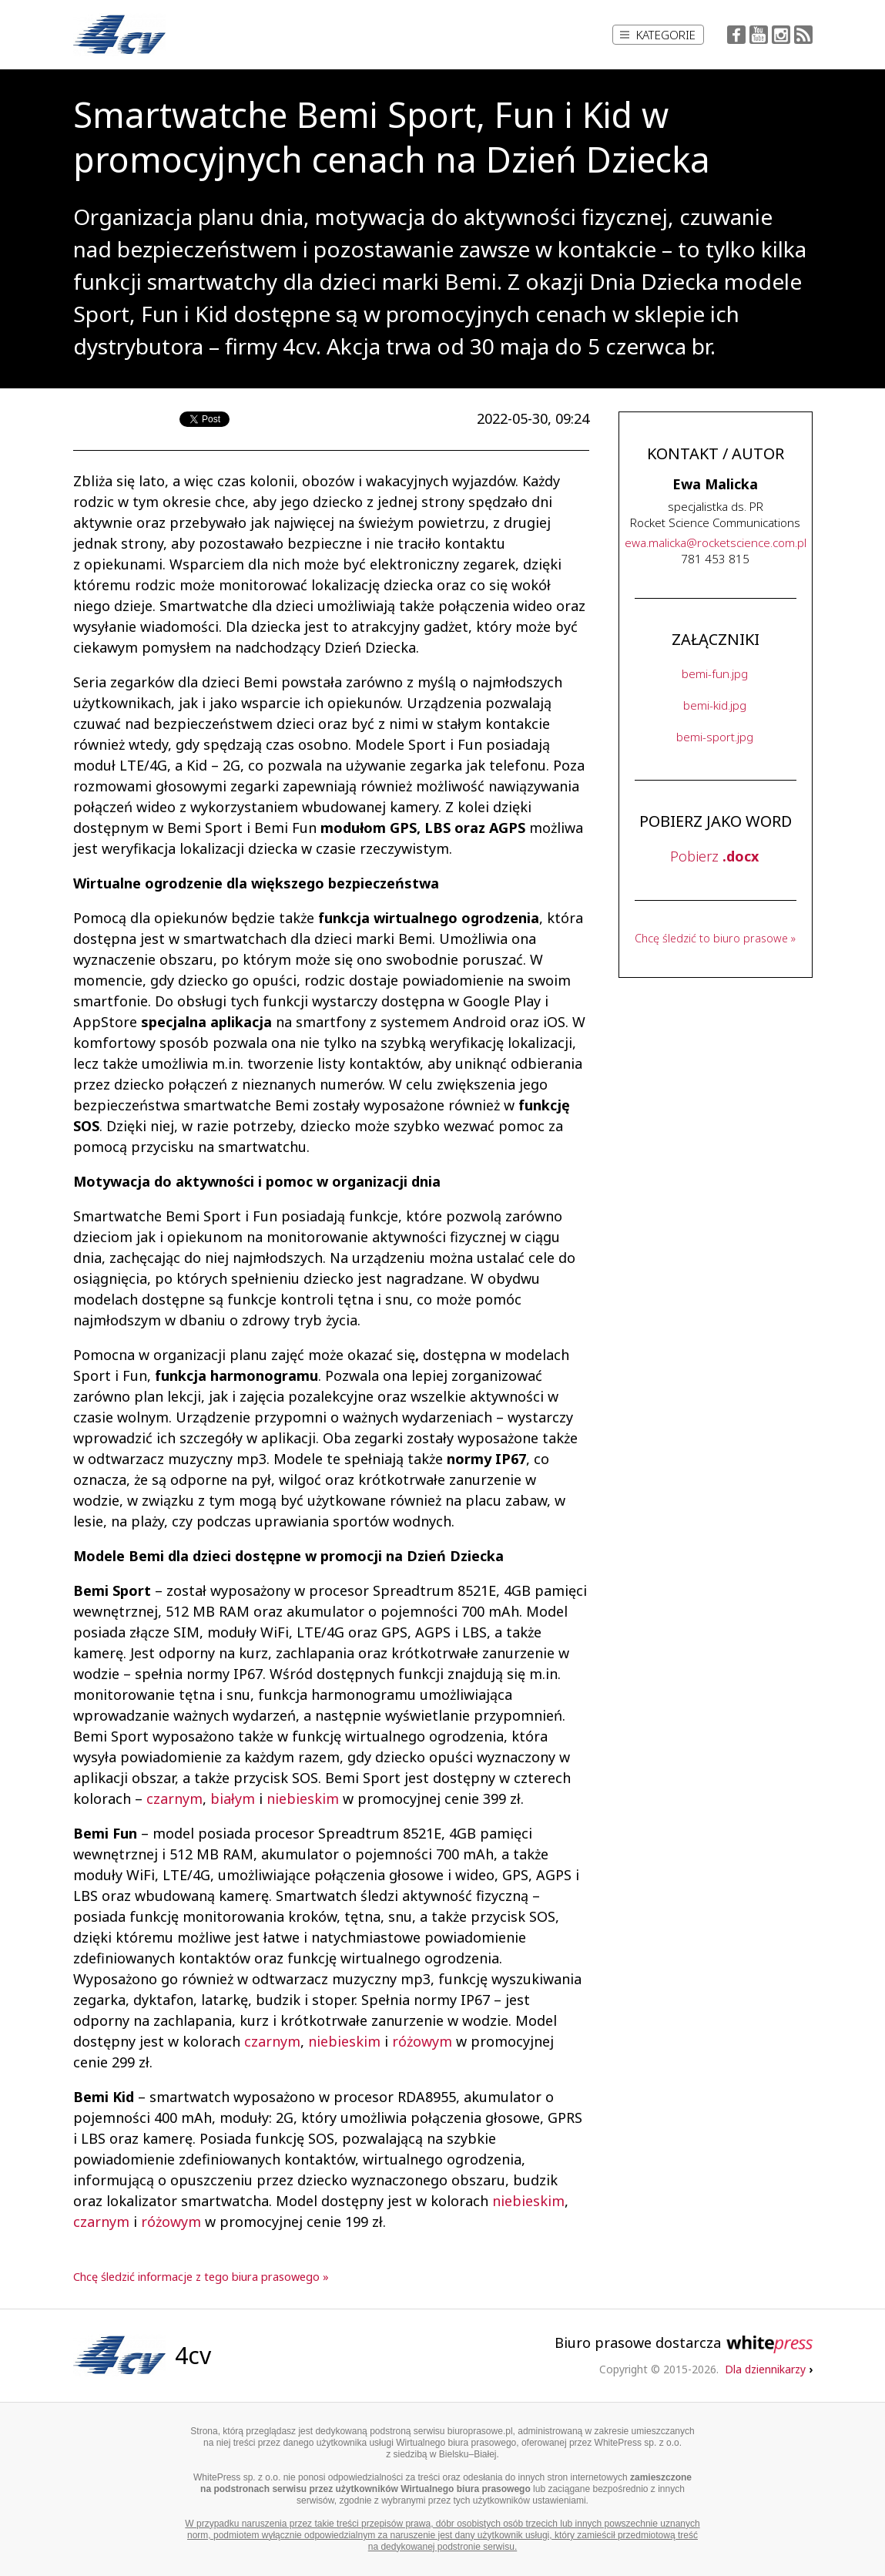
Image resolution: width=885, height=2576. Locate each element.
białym (232, 1798)
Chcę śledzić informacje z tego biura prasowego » (201, 2276)
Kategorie (658, 34)
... (715, 542)
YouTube (758, 34)
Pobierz (714, 856)
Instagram (781, 34)
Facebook (736, 34)
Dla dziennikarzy (769, 2369)
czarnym (174, 1798)
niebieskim (303, 1798)
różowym (422, 2041)
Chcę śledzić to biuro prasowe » (715, 938)
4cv (193, 2355)
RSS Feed (803, 34)
